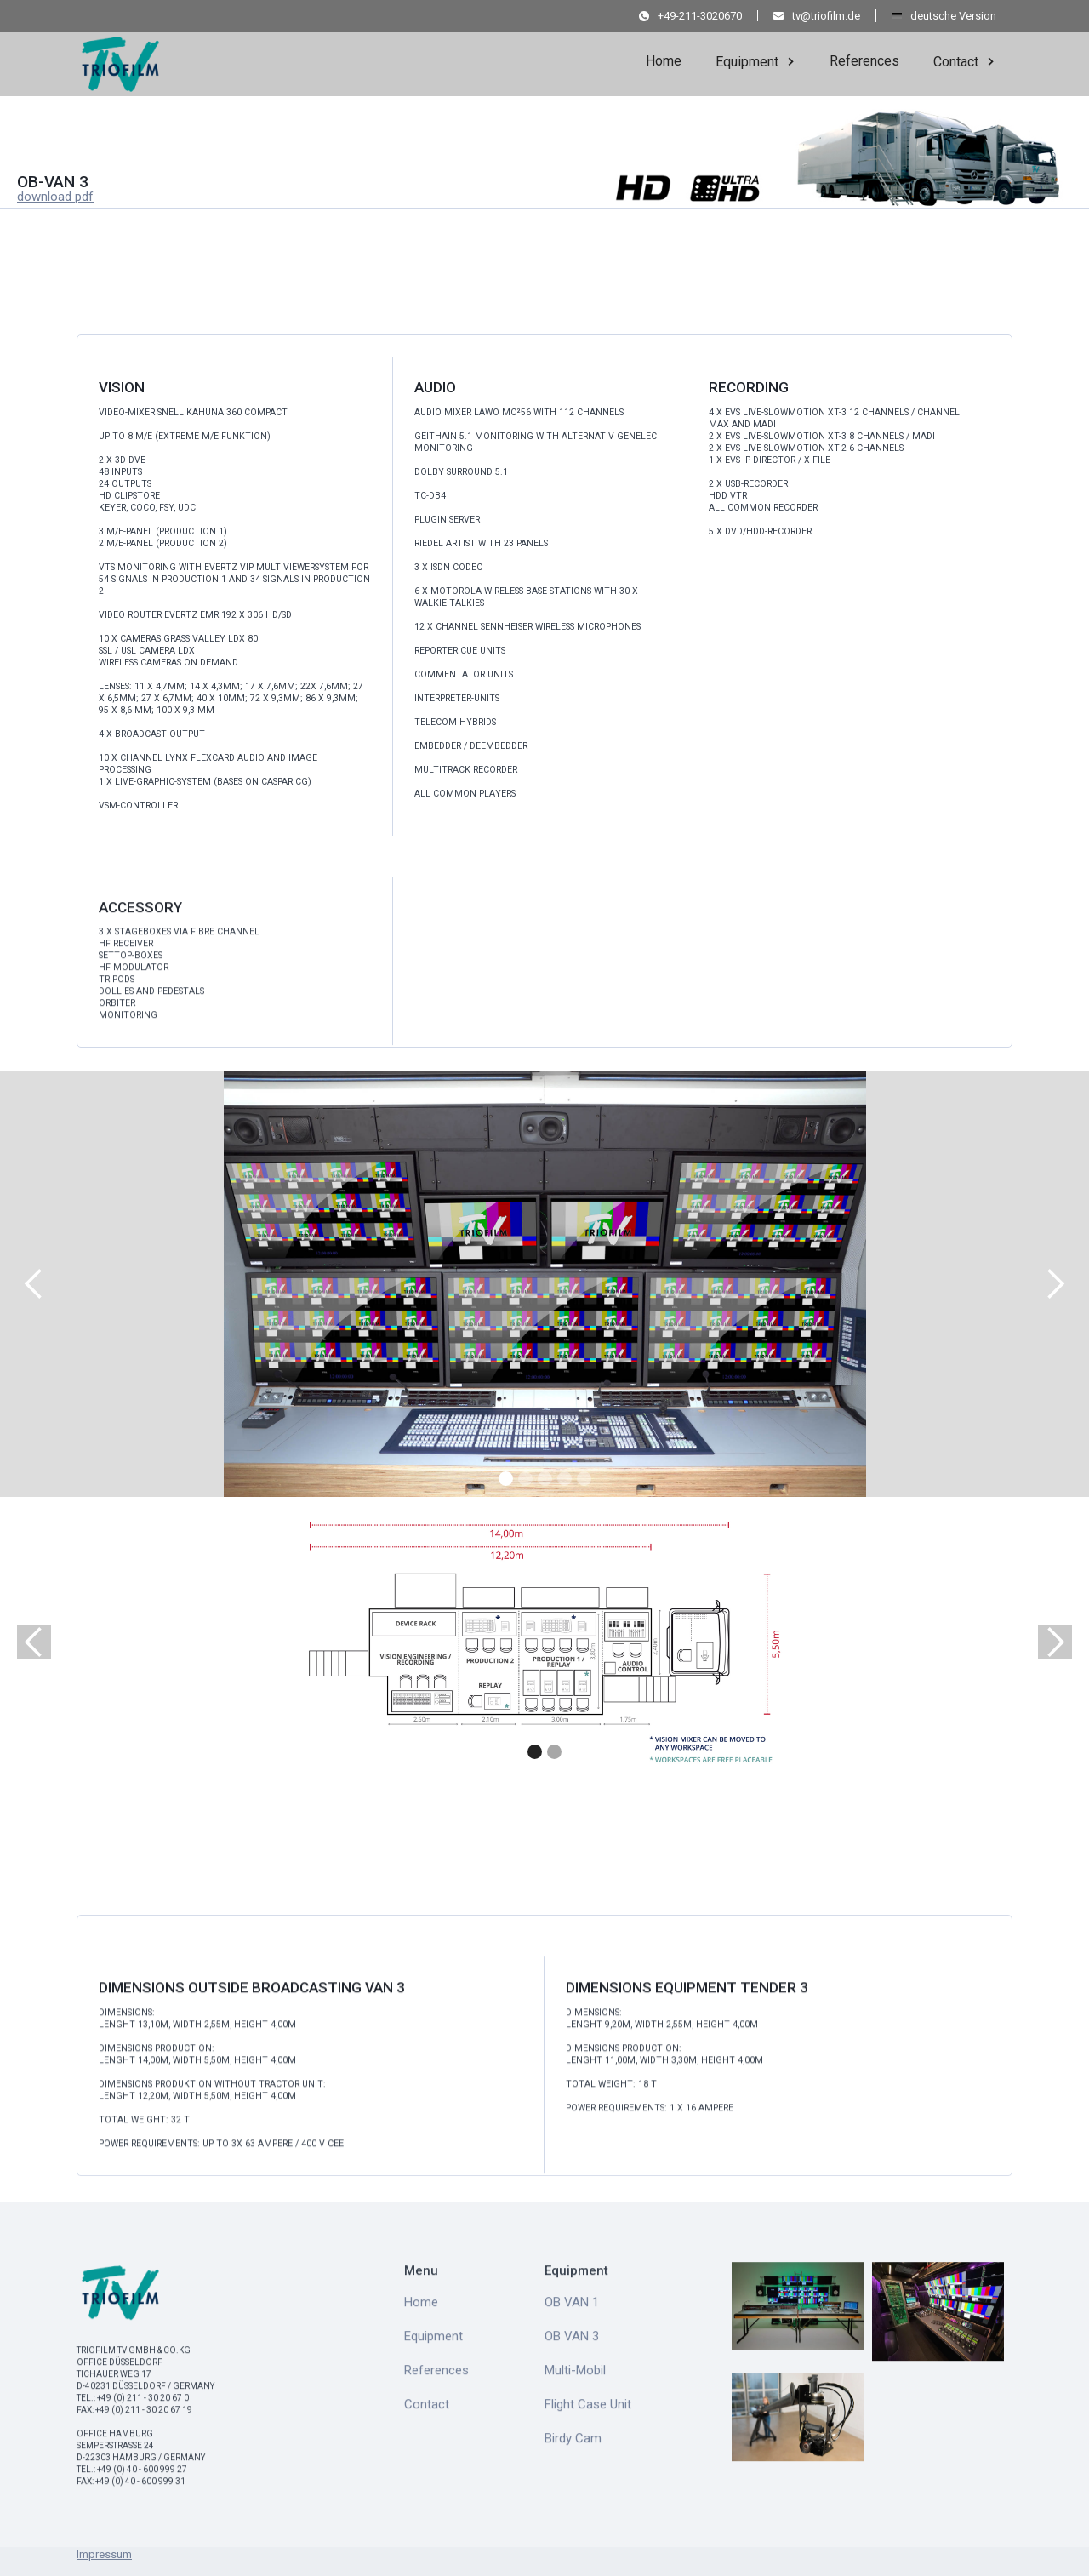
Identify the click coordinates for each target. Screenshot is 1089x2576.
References (864, 61)
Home (663, 61)
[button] (755, 60)
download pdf (55, 196)
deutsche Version (953, 15)
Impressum (104, 2554)
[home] (121, 59)
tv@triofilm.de (826, 15)
